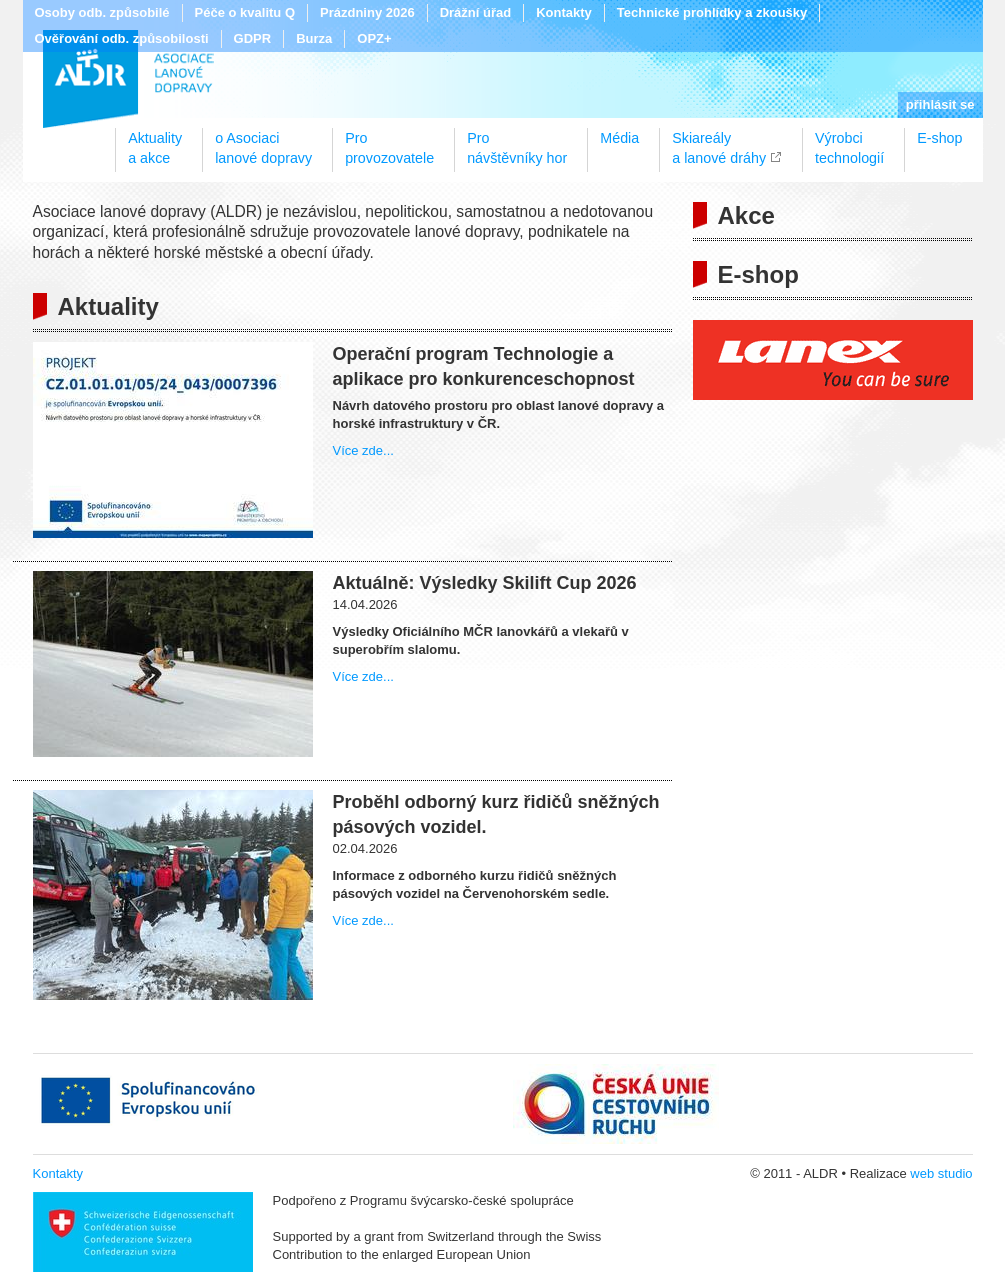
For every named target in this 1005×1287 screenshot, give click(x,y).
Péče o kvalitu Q (245, 12)
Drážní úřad (476, 12)
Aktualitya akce (155, 141)
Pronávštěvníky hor (517, 141)
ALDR (128, 79)
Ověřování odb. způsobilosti (122, 38)
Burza (314, 38)
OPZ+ (374, 38)
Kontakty (564, 12)
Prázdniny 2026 (367, 12)
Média (619, 138)
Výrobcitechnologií (849, 141)
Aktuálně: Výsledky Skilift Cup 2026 (485, 583)
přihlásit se (940, 104)
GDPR (253, 38)
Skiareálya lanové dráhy (719, 141)
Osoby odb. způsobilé (102, 12)
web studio (941, 1173)
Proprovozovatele (389, 141)
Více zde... (363, 450)
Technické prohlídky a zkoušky (712, 12)
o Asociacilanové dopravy (263, 141)
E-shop (939, 138)
